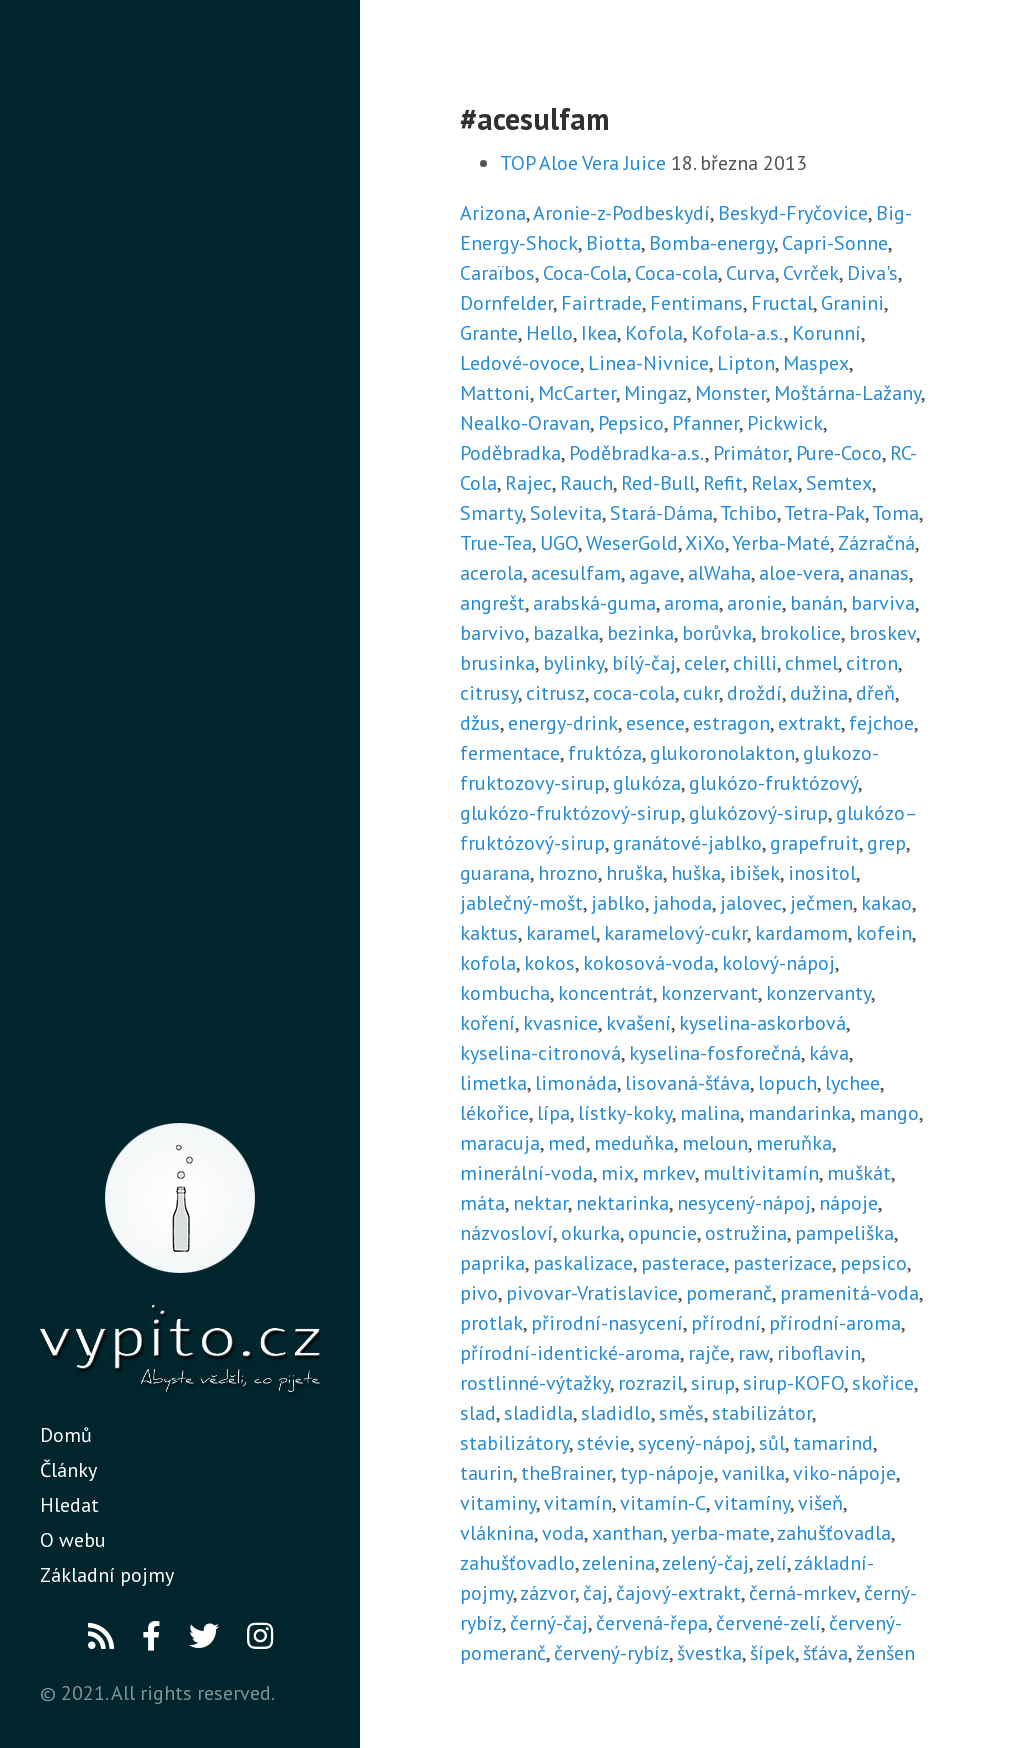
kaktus (489, 933)
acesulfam (576, 573)
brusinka (497, 663)
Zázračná (876, 543)
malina (710, 1113)
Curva (750, 273)
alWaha (719, 573)
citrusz (555, 693)
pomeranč (729, 1293)
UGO (559, 543)
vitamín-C (663, 1503)
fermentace (510, 753)
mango (889, 1113)
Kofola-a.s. (737, 333)
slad (478, 1413)
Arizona (493, 213)
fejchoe (881, 723)
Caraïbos (497, 273)
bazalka (566, 633)
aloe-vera (799, 573)
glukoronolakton (722, 753)
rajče (709, 1353)
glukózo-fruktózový (773, 783)
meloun (715, 1143)
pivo (479, 1293)
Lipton (746, 363)
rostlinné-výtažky (535, 1383)
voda (563, 1533)
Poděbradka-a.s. (637, 453)
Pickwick (785, 423)
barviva (883, 603)
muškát (859, 1173)
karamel (561, 933)
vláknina (497, 1533)
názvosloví (506, 1233)
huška (696, 873)
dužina (819, 693)
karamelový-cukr (675, 933)
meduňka (634, 1143)
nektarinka (622, 1203)
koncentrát (605, 993)
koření (487, 1023)
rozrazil (650, 1383)
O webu (73, 1540)
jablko (618, 903)
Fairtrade (601, 303)
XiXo (705, 543)
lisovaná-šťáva (687, 1083)
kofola (488, 963)
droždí (754, 693)
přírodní (726, 1323)
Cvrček (811, 273)
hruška (634, 873)
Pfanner (705, 423)
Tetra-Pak (824, 513)
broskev (882, 633)
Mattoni (495, 393)
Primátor (750, 453)
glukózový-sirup (758, 813)
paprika (492, 1263)
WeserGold (632, 543)
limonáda (576, 1083)
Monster (730, 393)
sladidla (538, 1413)
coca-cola (634, 693)
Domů (66, 1435)
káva (829, 1053)
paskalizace (583, 1263)
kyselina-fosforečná (715, 1053)
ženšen (885, 1653)
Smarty (491, 513)
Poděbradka (510, 453)
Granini (852, 303)
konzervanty (818, 993)
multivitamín (761, 1173)
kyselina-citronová (540, 1053)
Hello (549, 333)
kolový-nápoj (778, 963)
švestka (709, 1653)
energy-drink (563, 723)
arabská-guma (594, 603)
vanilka (753, 1473)
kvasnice (560, 1023)
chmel (811, 663)
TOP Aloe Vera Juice (583, 163)
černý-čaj (549, 1623)
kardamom (801, 933)
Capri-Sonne (835, 243)
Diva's (872, 273)
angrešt (492, 603)
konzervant (709, 993)
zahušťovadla (834, 1533)
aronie (754, 603)
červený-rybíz (611, 1653)
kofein (884, 933)
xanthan (627, 1533)
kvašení (638, 1023)
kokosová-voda (648, 963)
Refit (723, 483)
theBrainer (566, 1473)
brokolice (800, 633)
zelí (771, 1563)
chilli (755, 663)
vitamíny (752, 1503)
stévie (603, 1443)
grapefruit (814, 843)
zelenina (618, 1563)
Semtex (839, 483)
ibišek (754, 873)
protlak (491, 1323)
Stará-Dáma (661, 513)
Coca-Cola (585, 273)
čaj (595, 1593)
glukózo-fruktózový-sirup (570, 813)
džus (480, 723)
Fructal (782, 303)
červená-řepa (652, 1623)
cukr (701, 693)
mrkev (668, 1173)
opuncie (662, 1233)
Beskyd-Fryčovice (793, 213)
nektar (540, 1203)
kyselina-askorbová (762, 1023)
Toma (895, 513)
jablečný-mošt (521, 903)
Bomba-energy (711, 243)
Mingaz (655, 393)
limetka (493, 1083)
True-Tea (496, 543)
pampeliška (844, 1233)
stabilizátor (762, 1413)
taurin (486, 1473)
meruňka (794, 1143)
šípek (772, 1653)
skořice (883, 1383)
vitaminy (498, 1503)
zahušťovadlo (517, 1563)
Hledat (69, 1505)
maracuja (500, 1143)
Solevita (566, 513)
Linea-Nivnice (648, 363)
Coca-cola (676, 273)
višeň (820, 1503)
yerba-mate (720, 1533)
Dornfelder (506, 303)
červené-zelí (768, 1623)
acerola (491, 573)
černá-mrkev (802, 1593)
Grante (489, 333)
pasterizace (782, 1263)
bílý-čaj (644, 663)
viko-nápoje (844, 1473)
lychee (852, 1083)
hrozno (568, 873)
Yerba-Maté (781, 543)
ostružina (746, 1233)
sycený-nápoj (694, 1443)
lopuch (787, 1083)
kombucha (505, 993)
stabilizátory (514, 1443)
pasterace (683, 1263)
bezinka (640, 633)
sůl (772, 1443)
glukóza (647, 783)
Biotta (613, 243)
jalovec (751, 903)
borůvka (717, 633)
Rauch (586, 483)
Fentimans (696, 303)
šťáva (825, 1653)
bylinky (573, 663)
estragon (731, 723)
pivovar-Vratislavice (592, 1293)
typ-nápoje (667, 1473)
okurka (590, 1233)
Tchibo (748, 513)
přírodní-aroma (835, 1323)
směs (681, 1413)
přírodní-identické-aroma (570, 1353)
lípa (553, 1113)
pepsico (873, 1263)
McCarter (577, 393)
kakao (886, 903)
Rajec (528, 483)
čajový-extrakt (678, 1593)
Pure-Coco (839, 453)
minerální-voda (526, 1173)
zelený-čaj (705, 1563)
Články (68, 1470)
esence (655, 723)
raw (753, 1353)
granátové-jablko (687, 843)
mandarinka (799, 1113)
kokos (549, 963)
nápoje (848, 1203)
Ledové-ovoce (520, 363)
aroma (691, 603)
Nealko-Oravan (525, 423)
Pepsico (631, 423)
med (567, 1143)
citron (872, 663)
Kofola (654, 333)
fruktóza (605, 753)
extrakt (809, 723)
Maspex (816, 363)
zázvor (547, 1593)
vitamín (578, 1503)
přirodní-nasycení (607, 1323)
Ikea (599, 333)
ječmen (821, 903)
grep (886, 843)
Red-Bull (658, 483)
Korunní (826, 333)
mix (617, 1173)
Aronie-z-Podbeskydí (621, 213)
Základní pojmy (107, 1575)
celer (704, 663)
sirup (713, 1383)
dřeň (875, 693)
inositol (822, 873)
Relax (774, 483)
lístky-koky (625, 1113)
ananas (878, 573)
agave (654, 573)
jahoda (682, 903)
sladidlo (616, 1413)
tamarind (833, 1443)
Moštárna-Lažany (847, 393)
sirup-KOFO (793, 1383)
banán (816, 603)
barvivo (492, 633)
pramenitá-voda (849, 1293)
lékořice (494, 1113)
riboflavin (819, 1353)
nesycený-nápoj (744, 1203)
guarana (495, 873)
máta (482, 1203)
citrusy (489, 693)
